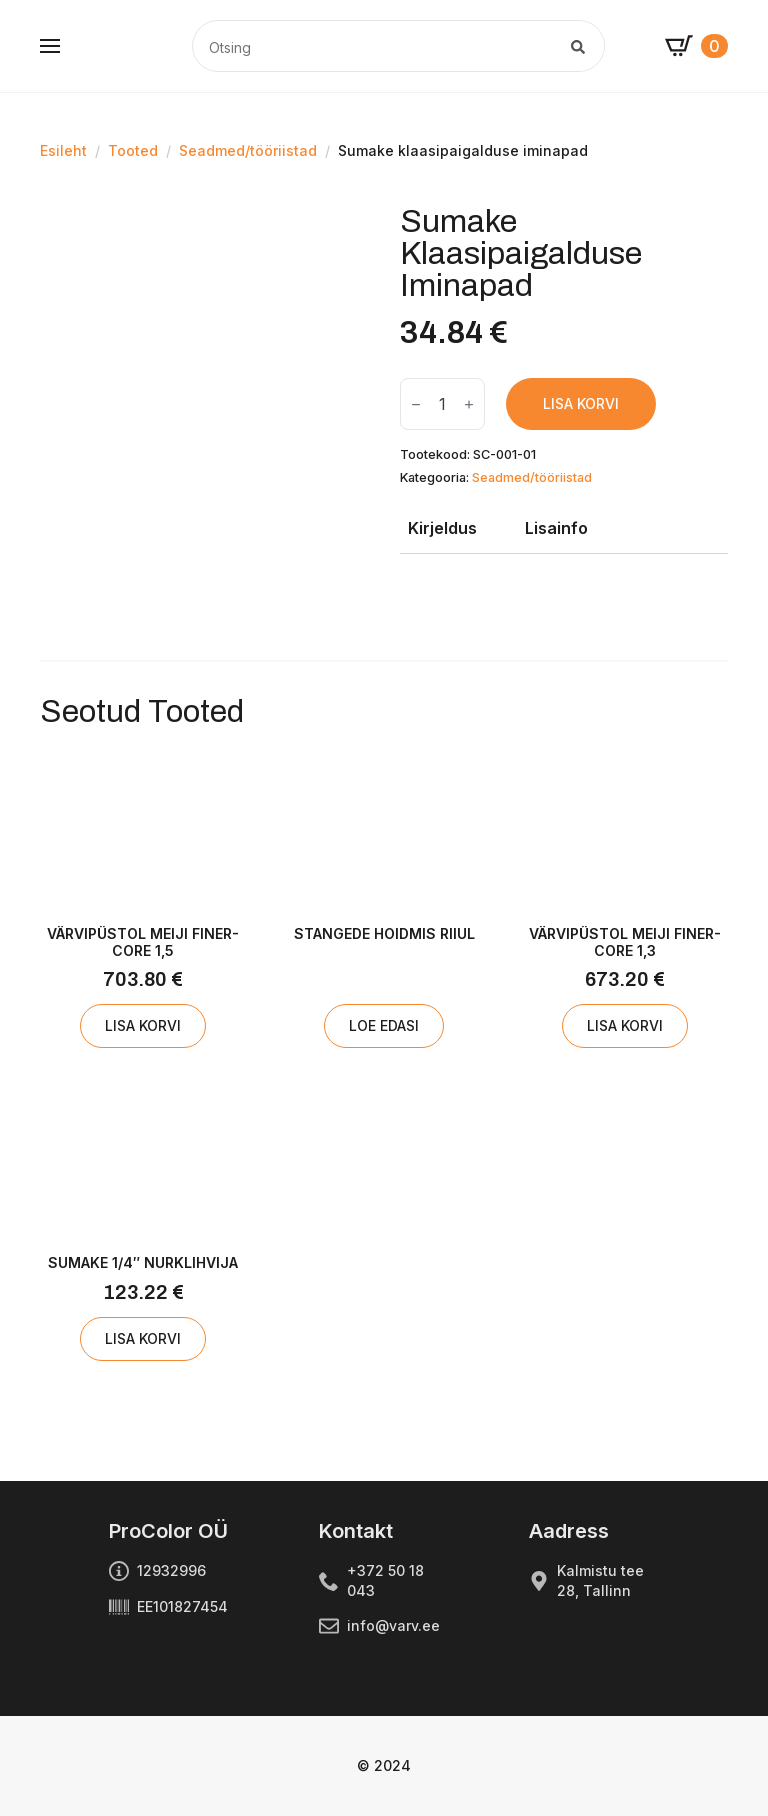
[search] (578, 47)
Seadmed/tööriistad (248, 150)
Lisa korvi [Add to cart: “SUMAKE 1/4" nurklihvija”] (143, 1338)
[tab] (442, 528)
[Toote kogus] (442, 404)
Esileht (63, 150)
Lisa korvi (581, 403)
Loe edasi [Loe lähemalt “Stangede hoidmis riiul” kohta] (384, 1025)
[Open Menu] (50, 46)
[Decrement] (416, 404)
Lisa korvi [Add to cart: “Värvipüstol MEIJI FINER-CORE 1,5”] (143, 1025)
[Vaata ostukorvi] (696, 46)
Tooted (133, 150)
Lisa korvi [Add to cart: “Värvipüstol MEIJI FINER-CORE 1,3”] (625, 1025)
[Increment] (469, 404)
